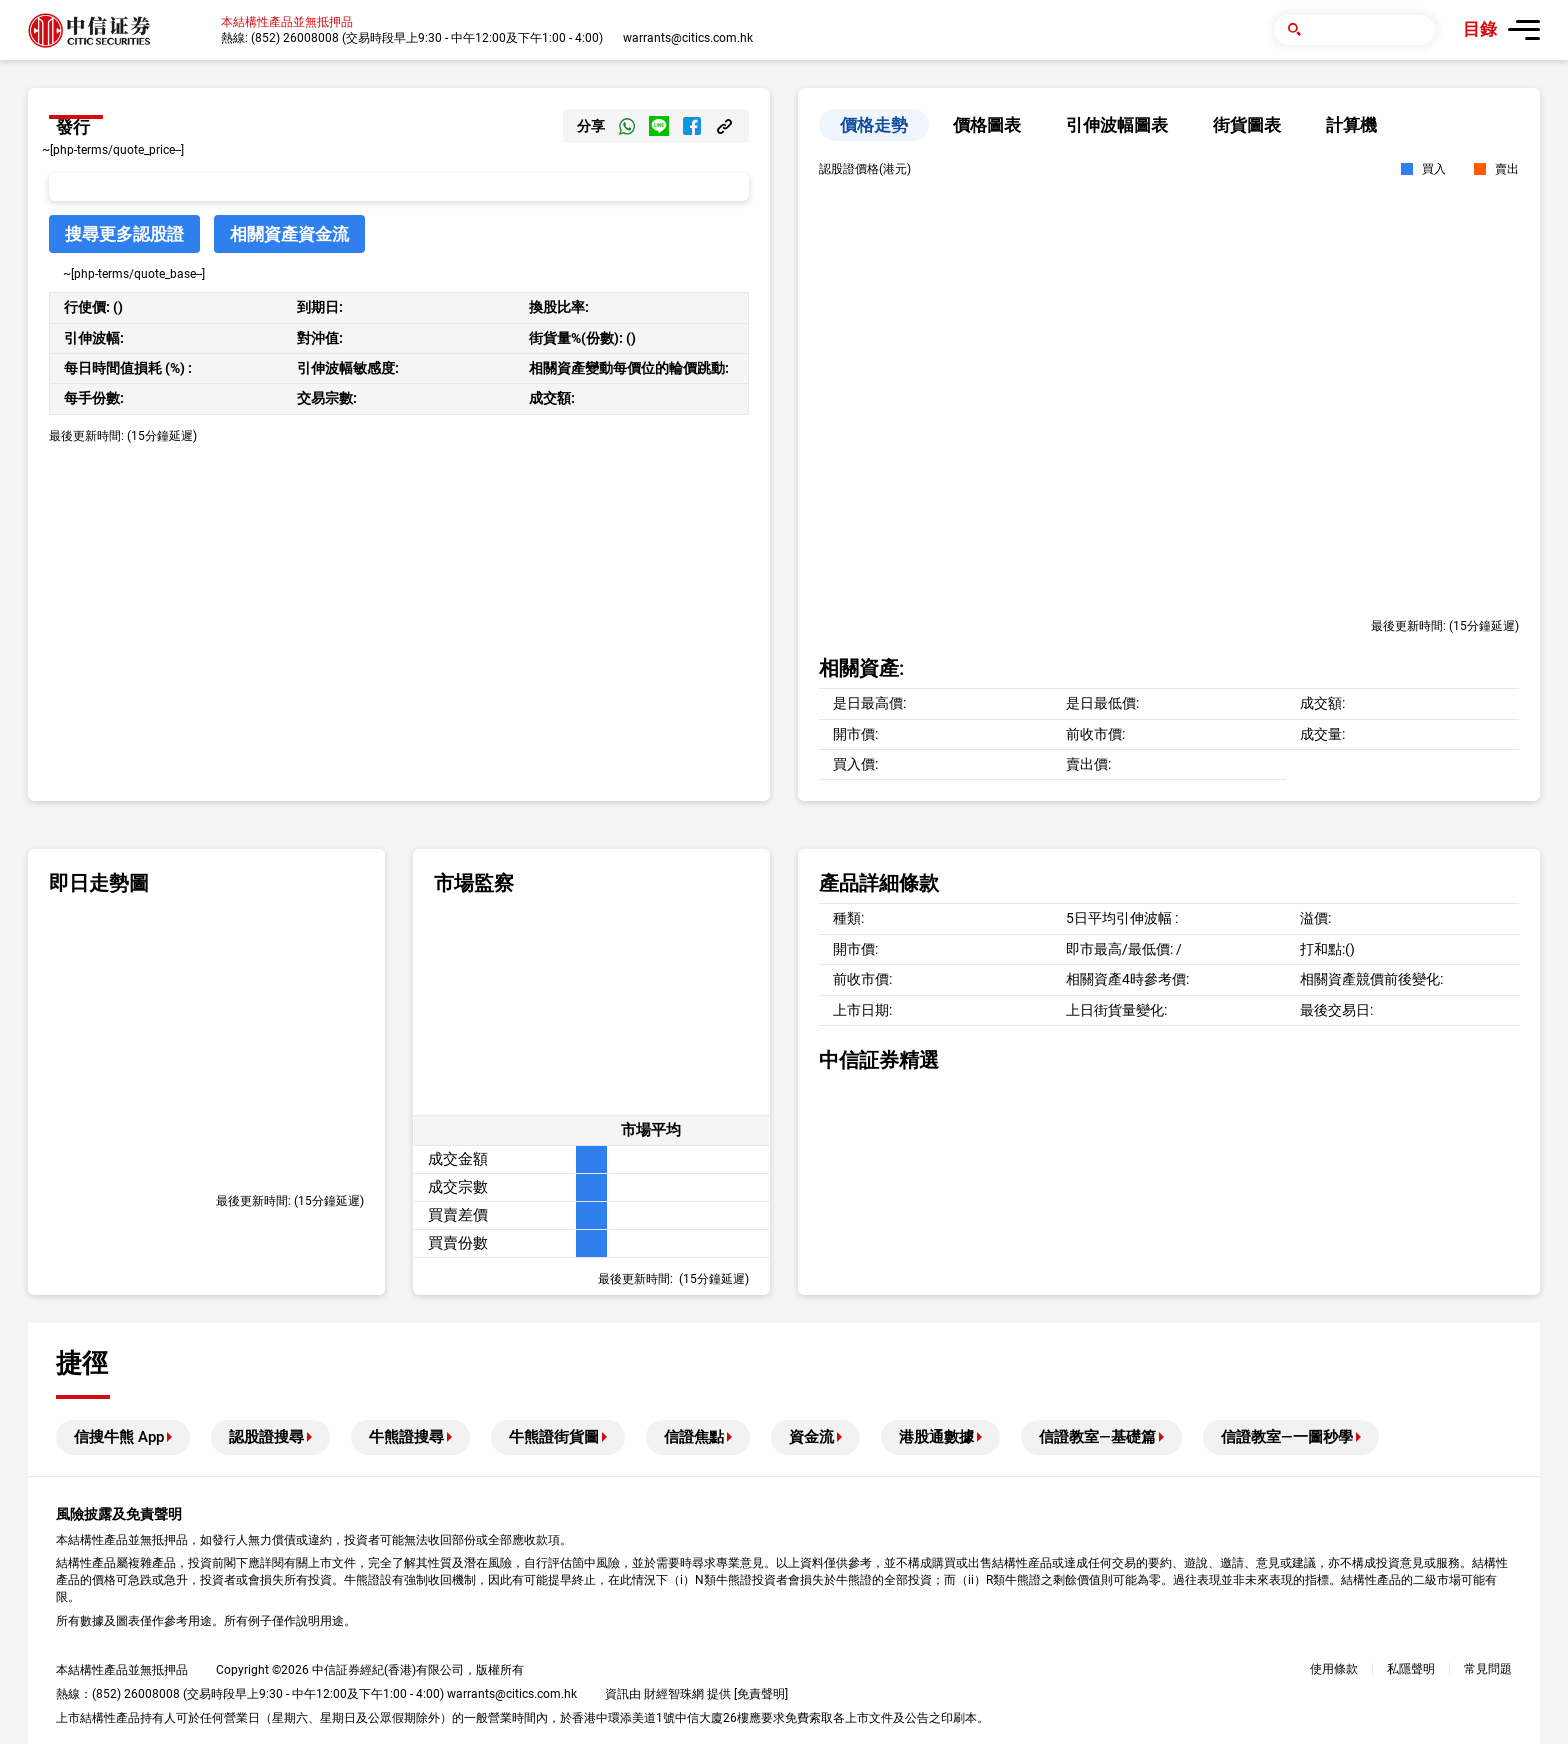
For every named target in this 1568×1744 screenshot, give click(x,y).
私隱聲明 (1411, 1669)
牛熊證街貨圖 (554, 1437)
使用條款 (1334, 1669)
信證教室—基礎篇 (1097, 1437)
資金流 (811, 1437)
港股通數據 (936, 1437)
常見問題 (1488, 1669)
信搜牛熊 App (119, 1437)
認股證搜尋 (266, 1437)
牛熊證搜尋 (406, 1437)
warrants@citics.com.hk (688, 38)
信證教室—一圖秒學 (1287, 1437)
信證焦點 (694, 1437)
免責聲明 (761, 1694)
